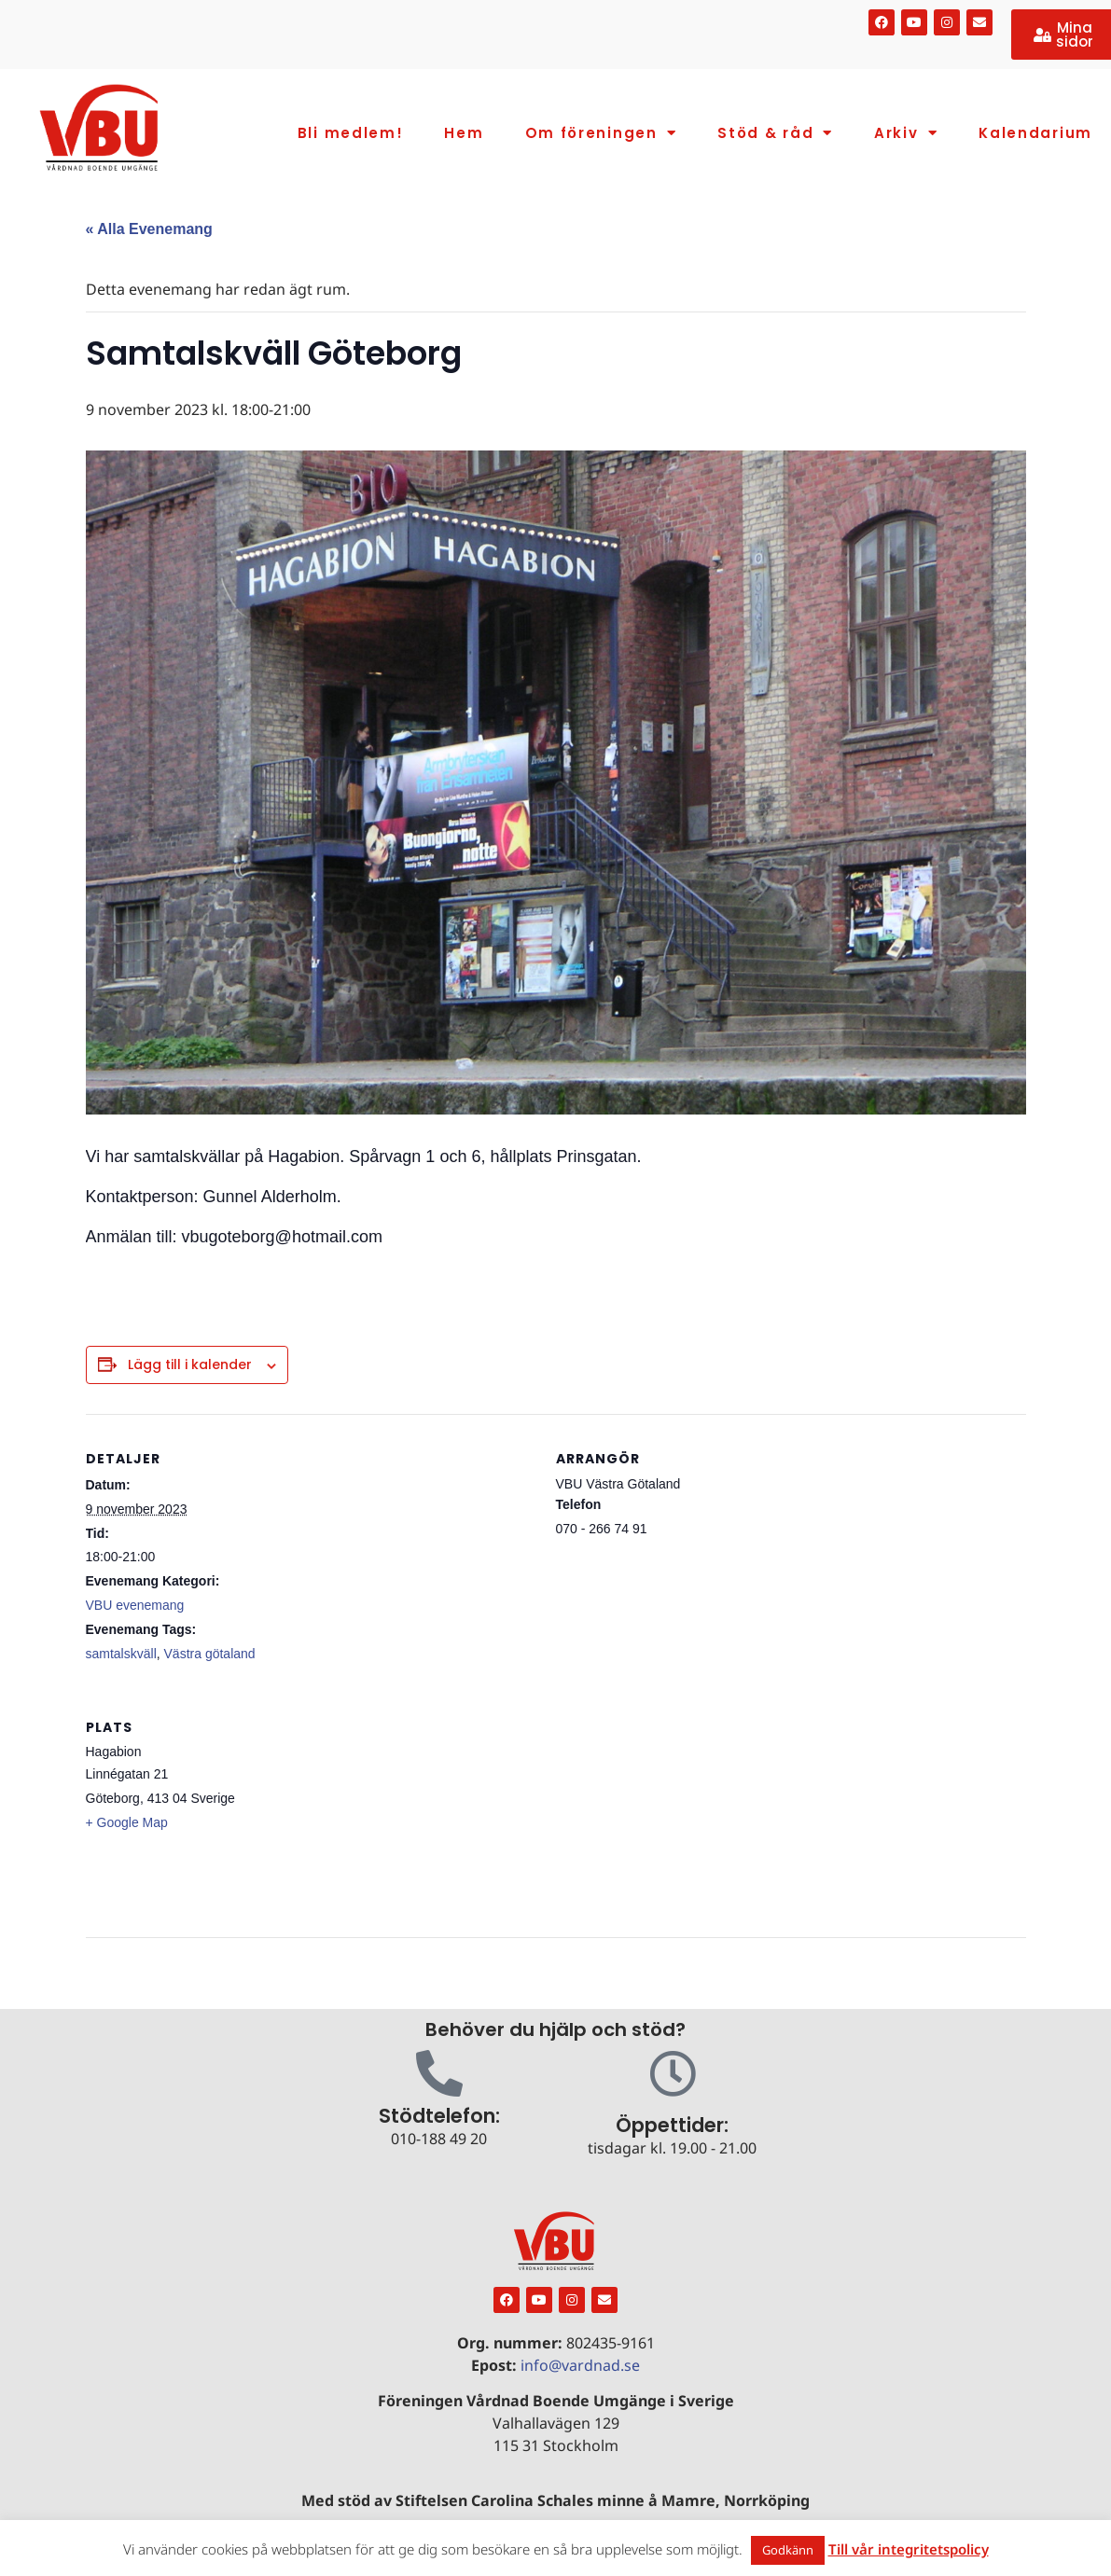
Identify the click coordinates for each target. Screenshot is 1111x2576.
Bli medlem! (351, 133)
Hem (463, 133)
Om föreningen (601, 133)
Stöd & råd (775, 133)
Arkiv (905, 133)
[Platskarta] (363, 1810)
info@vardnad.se (580, 2365)
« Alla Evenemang (149, 229)
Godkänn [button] (787, 2549)
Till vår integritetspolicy (908, 2549)
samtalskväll (121, 1653)
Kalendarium (1035, 133)
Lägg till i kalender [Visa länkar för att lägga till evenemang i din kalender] (190, 1364)
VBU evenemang (135, 1605)
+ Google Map (127, 1822)
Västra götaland (210, 1653)
